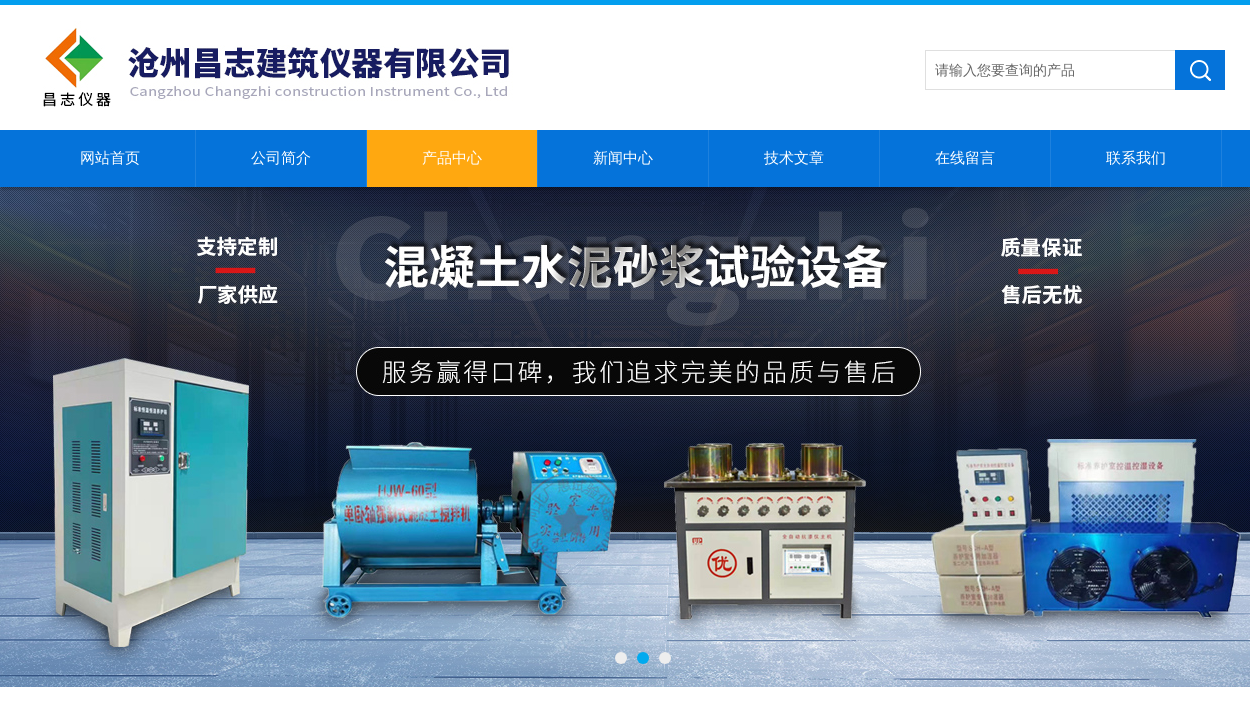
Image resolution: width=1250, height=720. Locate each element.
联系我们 (1136, 158)
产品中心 (452, 158)
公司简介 (281, 158)
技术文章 (794, 158)
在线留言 (965, 158)
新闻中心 (623, 158)
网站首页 (110, 158)
